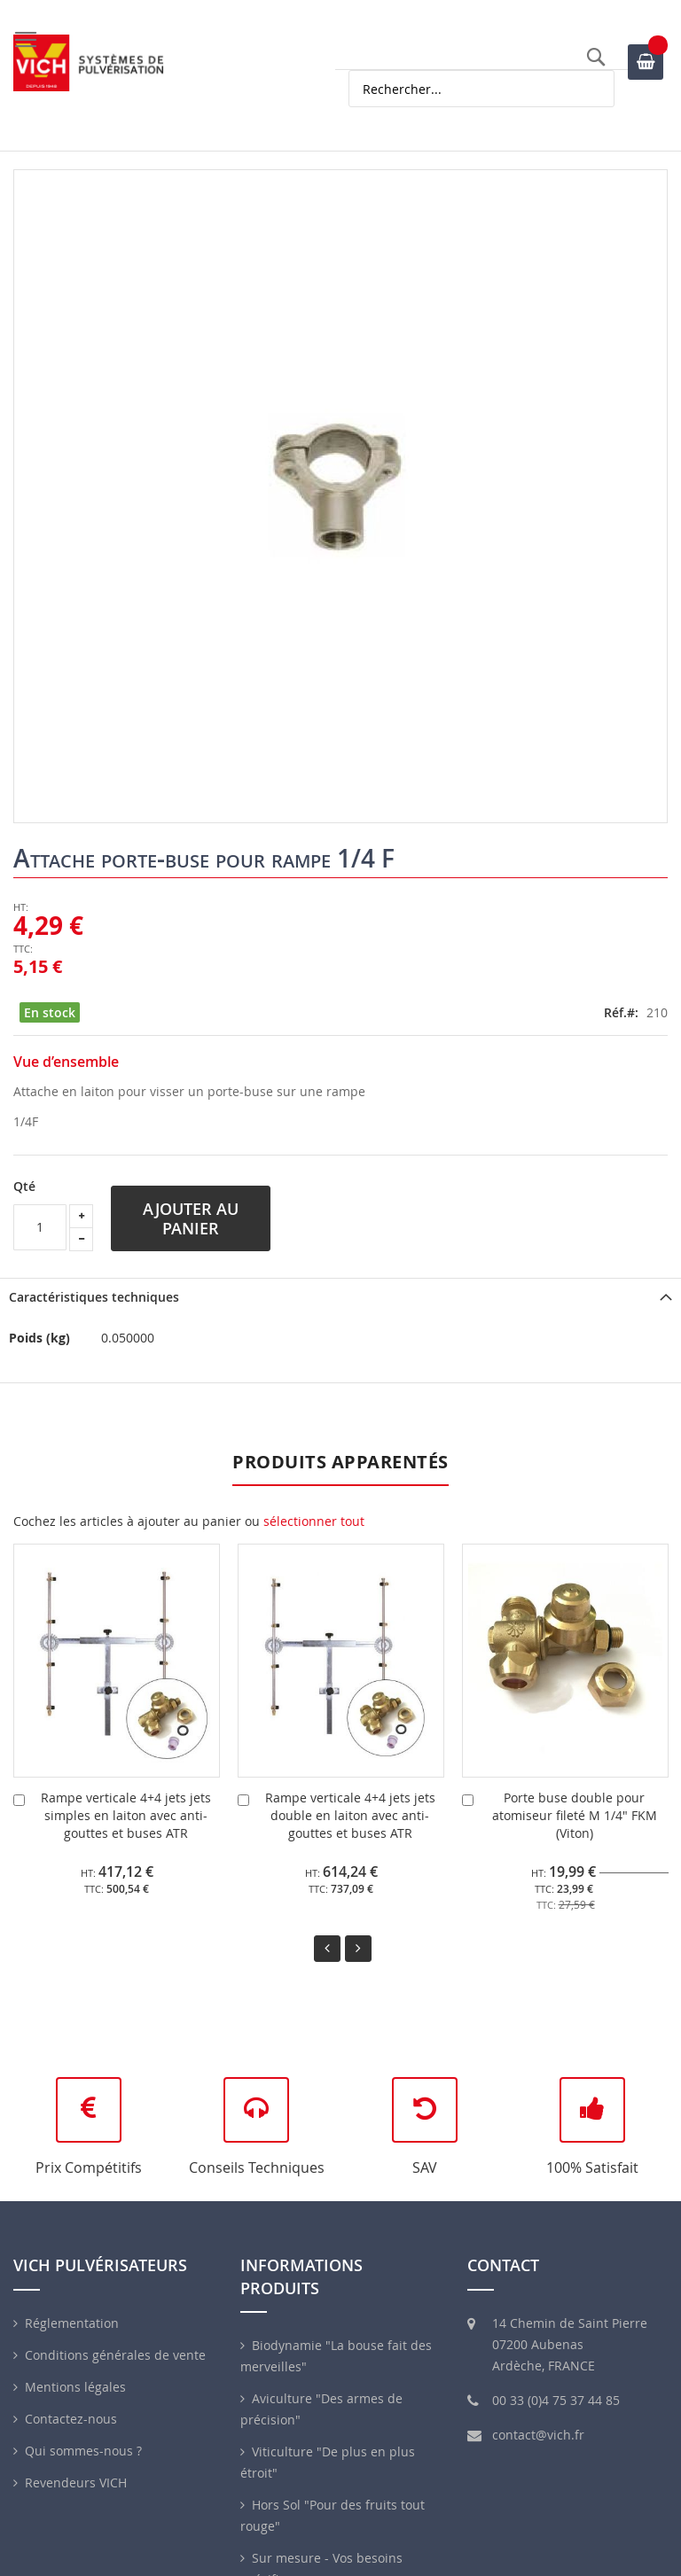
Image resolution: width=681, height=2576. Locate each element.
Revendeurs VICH (76, 2482)
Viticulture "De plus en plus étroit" (327, 2462)
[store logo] (88, 63)
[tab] (340, 1297)
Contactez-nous (71, 2418)
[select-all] (313, 1521)
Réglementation (72, 2323)
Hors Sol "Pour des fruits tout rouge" (332, 2515)
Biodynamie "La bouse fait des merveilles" (336, 2356)
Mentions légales (75, 2386)
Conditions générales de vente (115, 2354)
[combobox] (481, 88)
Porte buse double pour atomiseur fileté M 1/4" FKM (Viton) (574, 1815)
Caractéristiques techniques (94, 1296)
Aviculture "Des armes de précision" (321, 2409)
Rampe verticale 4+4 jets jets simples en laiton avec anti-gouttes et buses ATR (126, 1815)
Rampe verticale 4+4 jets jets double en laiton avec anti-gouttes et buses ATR (350, 1815)
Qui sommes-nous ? (83, 2450)
